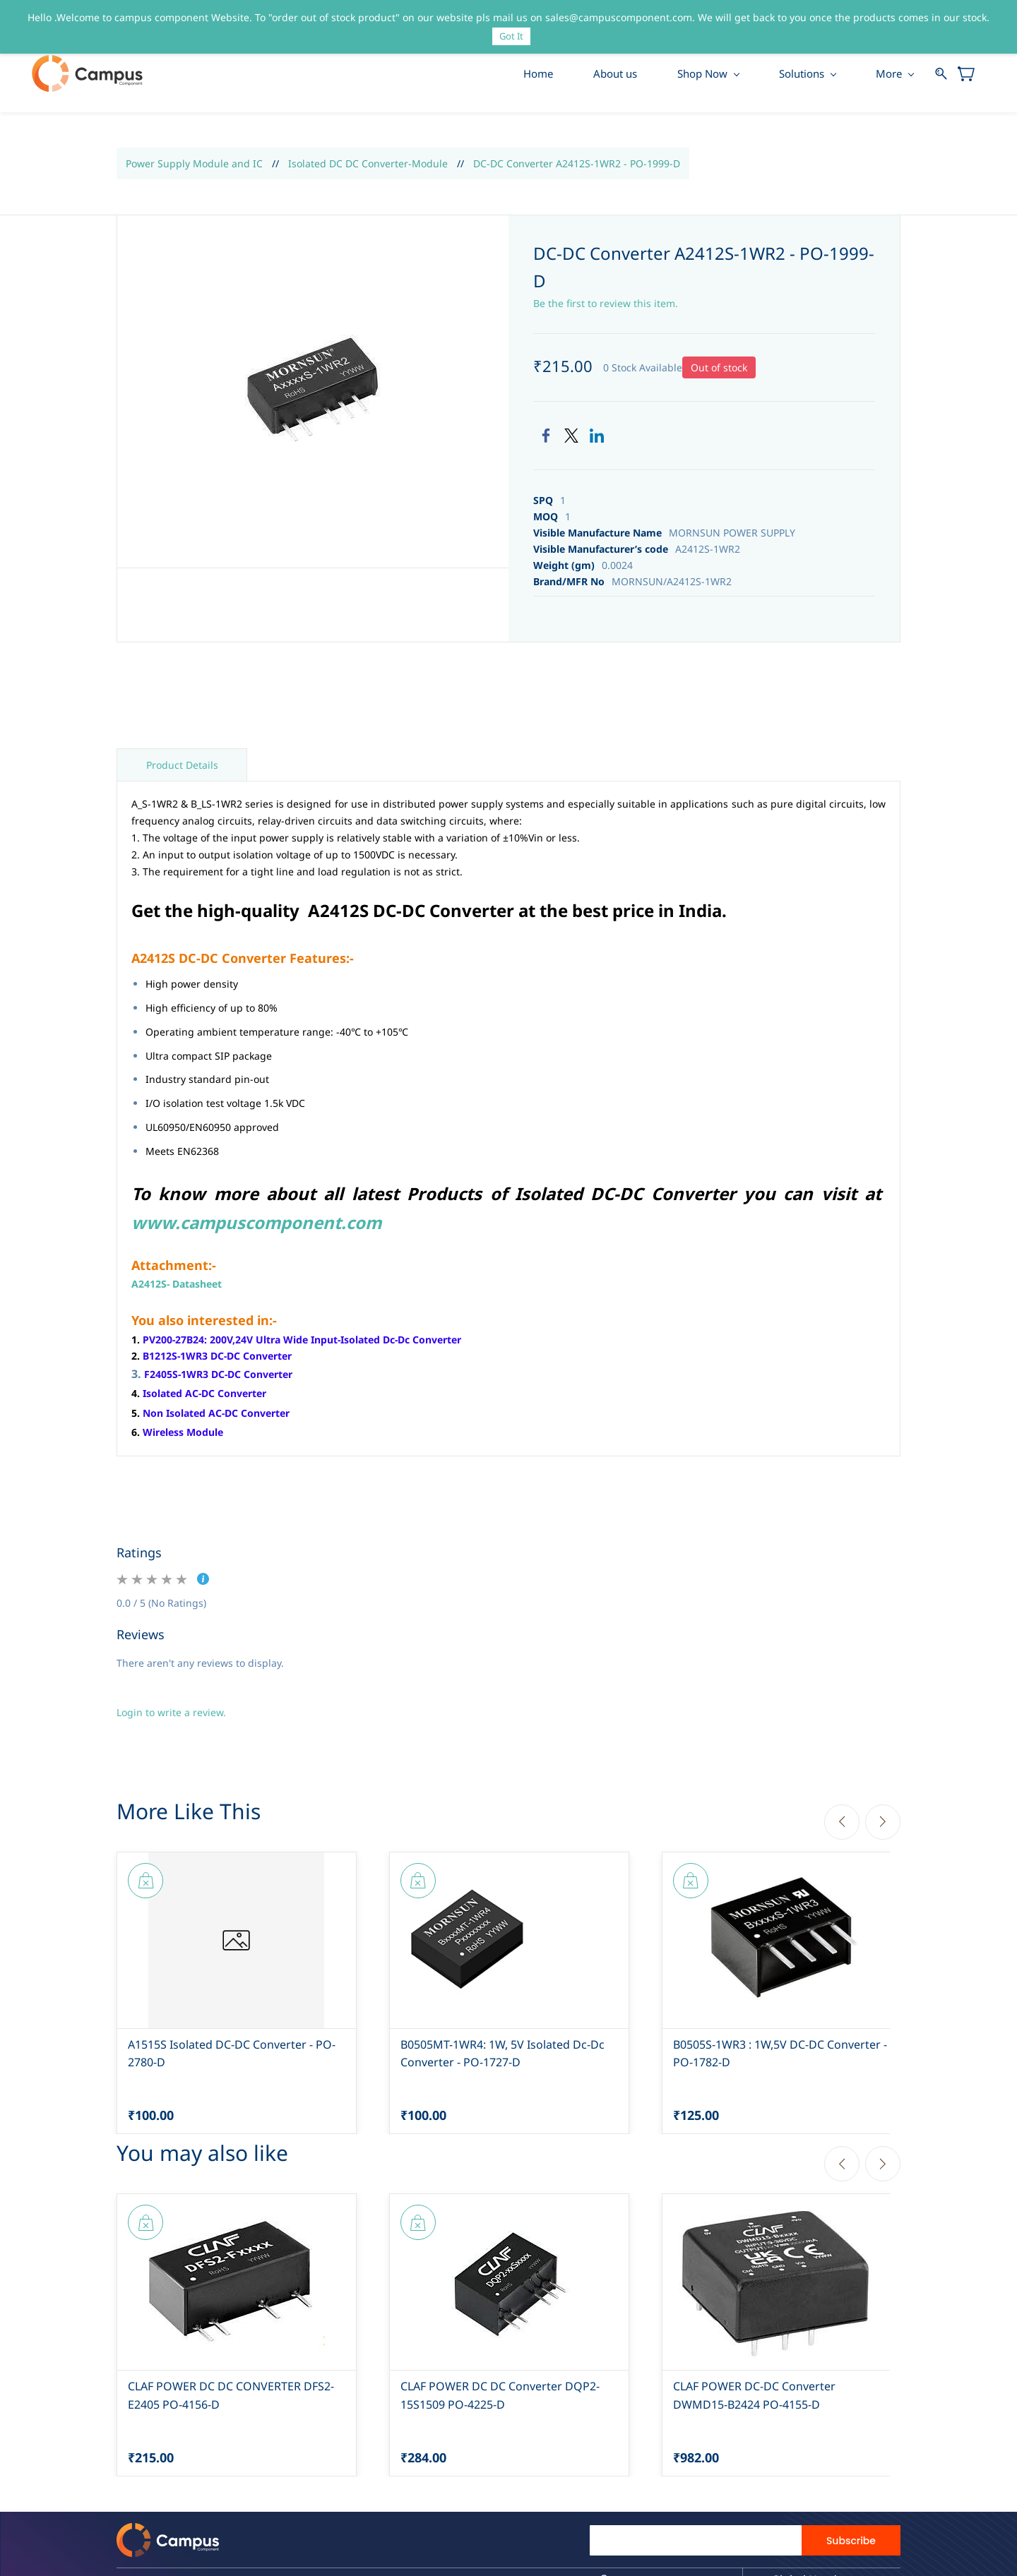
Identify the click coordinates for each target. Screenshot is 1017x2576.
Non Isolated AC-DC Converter (216, 1417)
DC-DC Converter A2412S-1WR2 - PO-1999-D (576, 167)
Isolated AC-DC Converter (204, 1398)
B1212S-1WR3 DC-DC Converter (217, 1360)
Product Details (182, 770)
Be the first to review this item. (605, 307)
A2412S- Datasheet (176, 1288)
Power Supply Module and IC (194, 167)
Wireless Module (183, 1436)
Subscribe (851, 2545)
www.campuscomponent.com (256, 1226)
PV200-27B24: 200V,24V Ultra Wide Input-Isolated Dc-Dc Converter (302, 1343)
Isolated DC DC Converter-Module (368, 167)
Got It (511, 36)
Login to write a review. (171, 1717)
